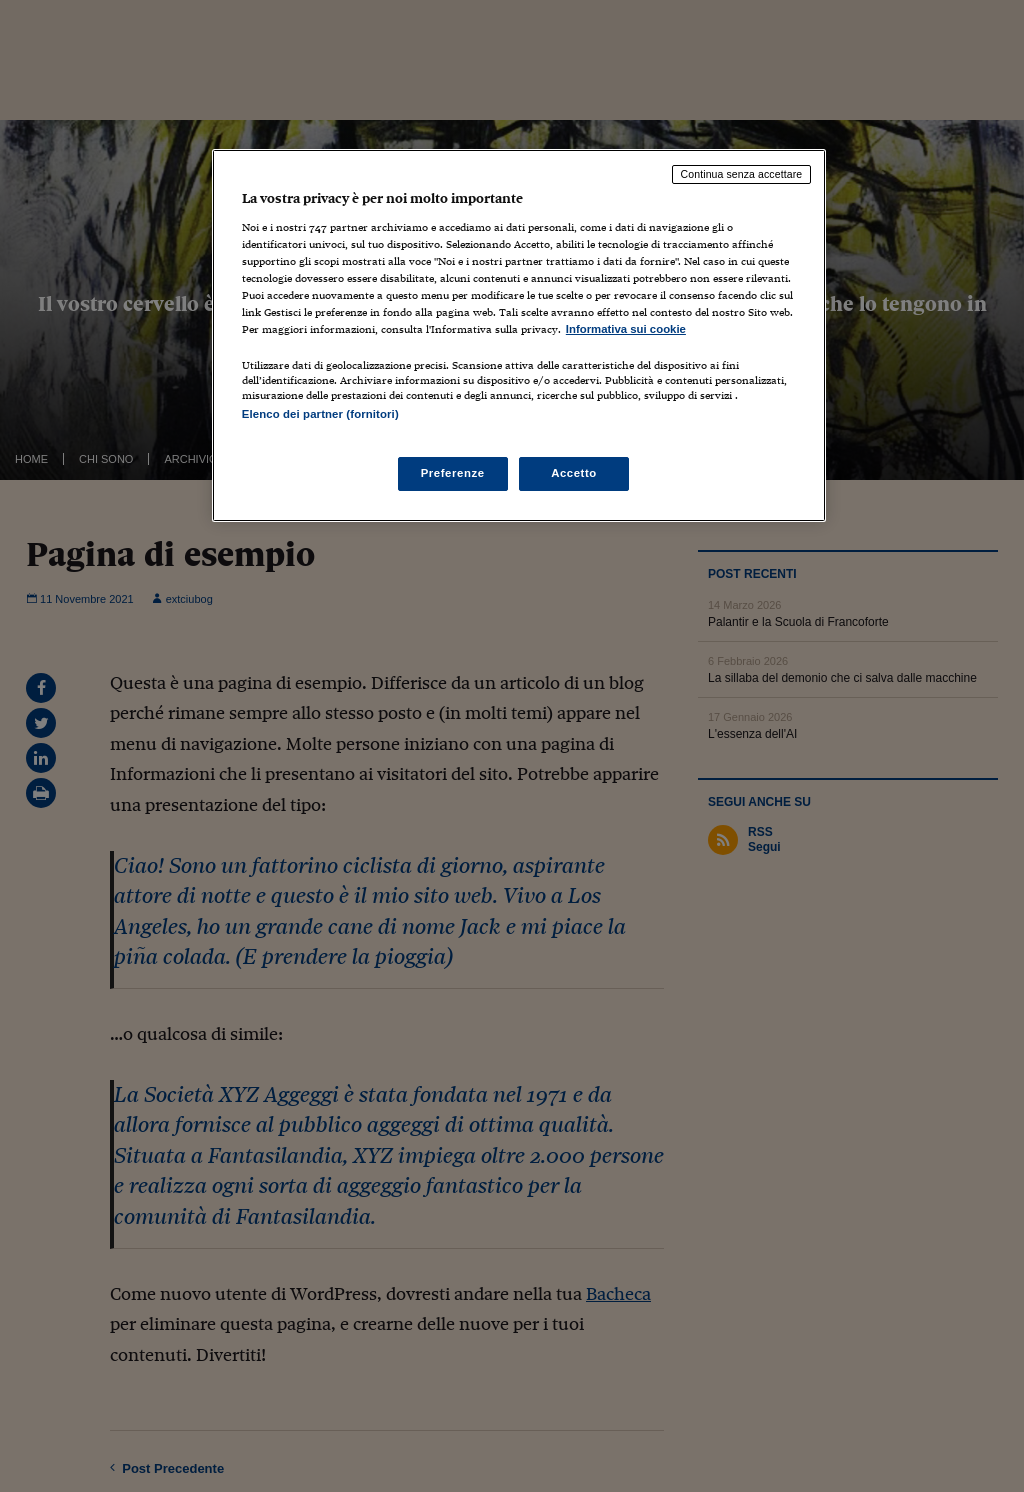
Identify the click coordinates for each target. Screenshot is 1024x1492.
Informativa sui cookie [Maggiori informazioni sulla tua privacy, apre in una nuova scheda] (626, 329)
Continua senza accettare (742, 174)
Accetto (574, 473)
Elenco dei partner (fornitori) (320, 414)
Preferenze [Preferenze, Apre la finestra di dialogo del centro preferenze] (453, 473)
